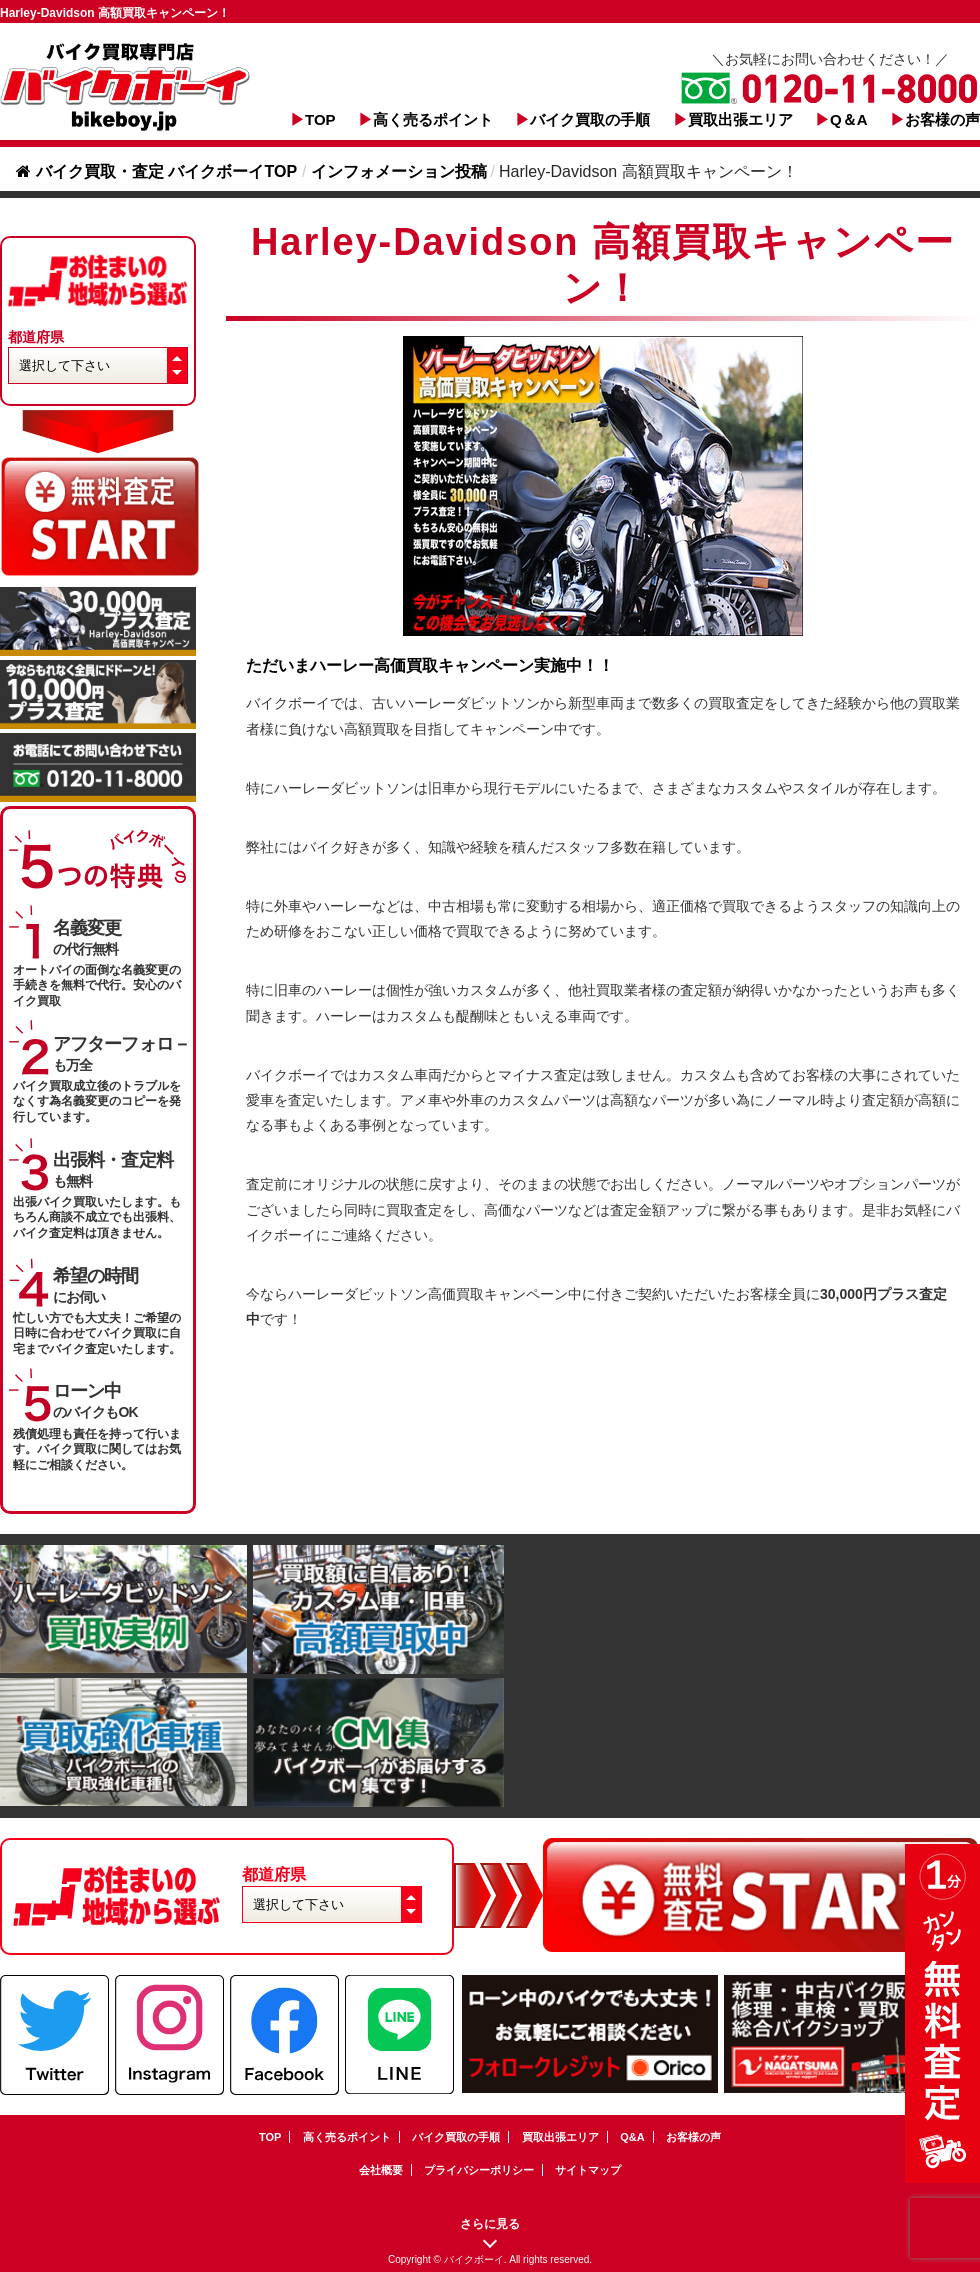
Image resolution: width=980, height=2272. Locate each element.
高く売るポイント (433, 119)
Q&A (632, 2137)
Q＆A (849, 119)
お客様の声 (942, 119)
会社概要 (381, 2170)
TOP (320, 119)
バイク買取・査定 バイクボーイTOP (156, 171)
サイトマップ (588, 2170)
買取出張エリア (740, 119)
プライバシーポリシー (479, 2170)
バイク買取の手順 (590, 119)
